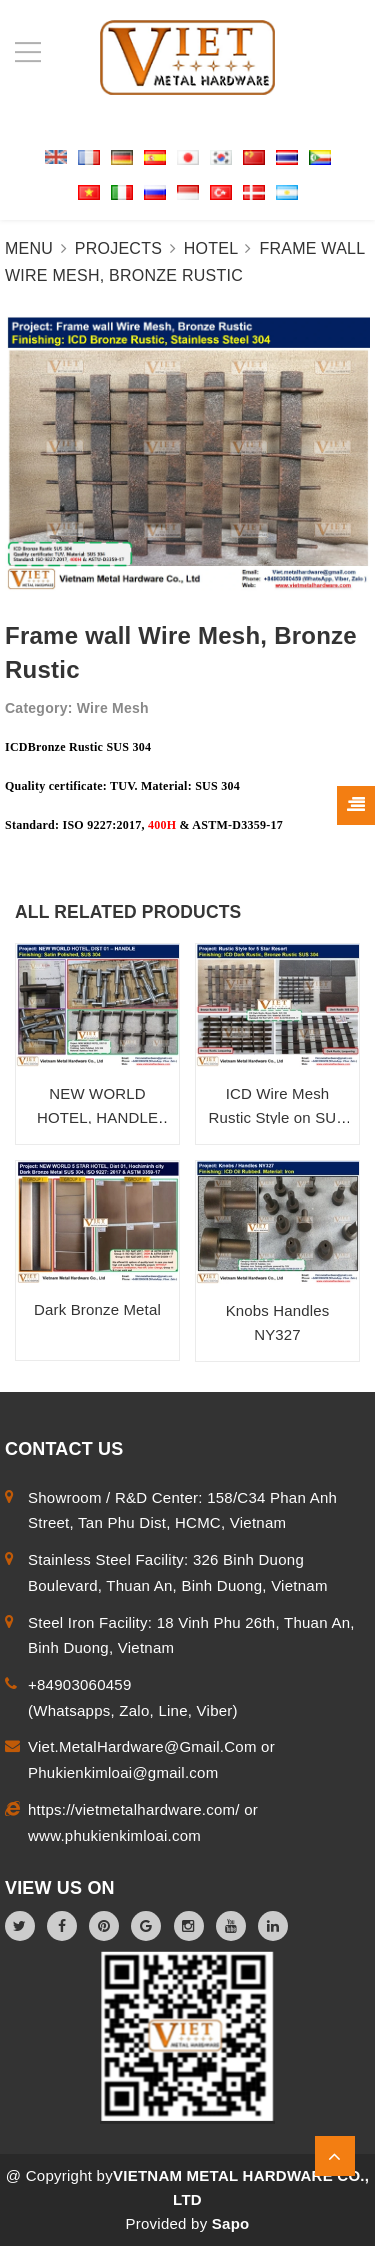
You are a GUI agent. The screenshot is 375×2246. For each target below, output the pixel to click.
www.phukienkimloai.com (114, 1835)
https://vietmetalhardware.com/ (136, 1809)
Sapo (231, 2223)
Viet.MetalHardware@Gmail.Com (144, 1746)
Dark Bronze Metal (97, 1309)
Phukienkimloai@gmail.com (123, 1772)
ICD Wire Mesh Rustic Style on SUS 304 (278, 1117)
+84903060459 (80, 1684)
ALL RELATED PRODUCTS (128, 912)
